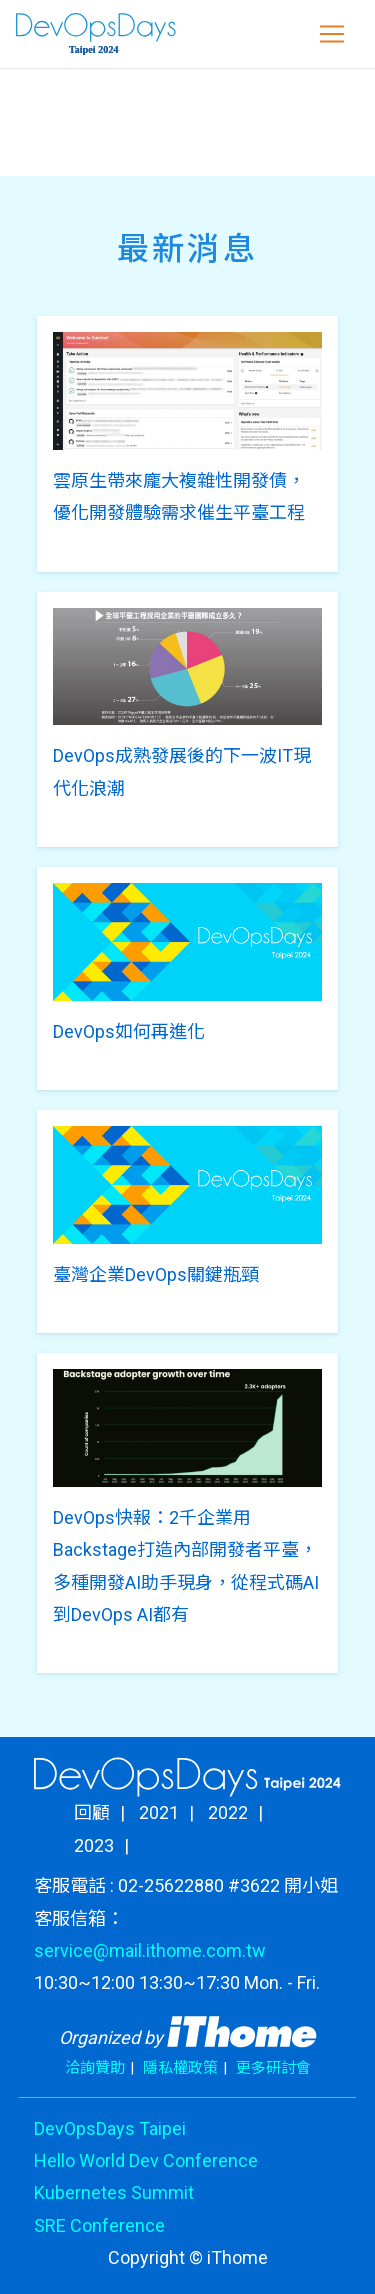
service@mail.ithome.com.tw (150, 1950)
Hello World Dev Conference (146, 2160)
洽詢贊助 (95, 2068)
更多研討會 (273, 2068)
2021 (159, 1812)
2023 (94, 1845)
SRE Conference (99, 2225)
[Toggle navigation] (332, 34)
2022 (228, 1812)
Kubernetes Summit (114, 2192)
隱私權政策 (180, 2068)
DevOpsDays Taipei (110, 2128)
